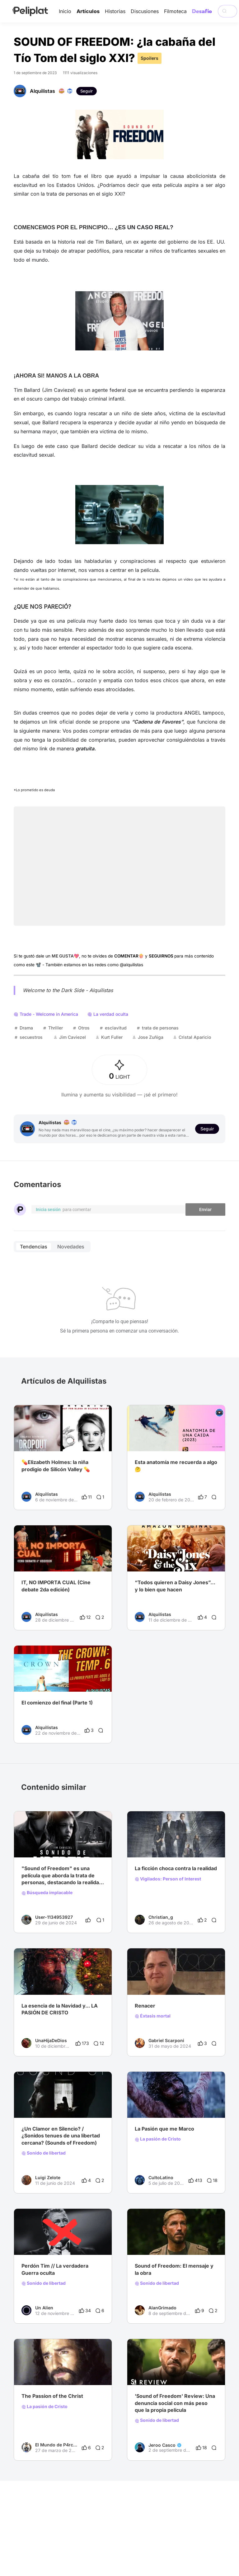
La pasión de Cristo (158, 2138)
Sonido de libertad (43, 2153)
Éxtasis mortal (153, 2015)
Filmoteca (175, 11)
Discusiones (145, 11)
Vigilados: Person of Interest (168, 1878)
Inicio (65, 11)
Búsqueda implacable (47, 1892)
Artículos (88, 11)
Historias (115, 11)
